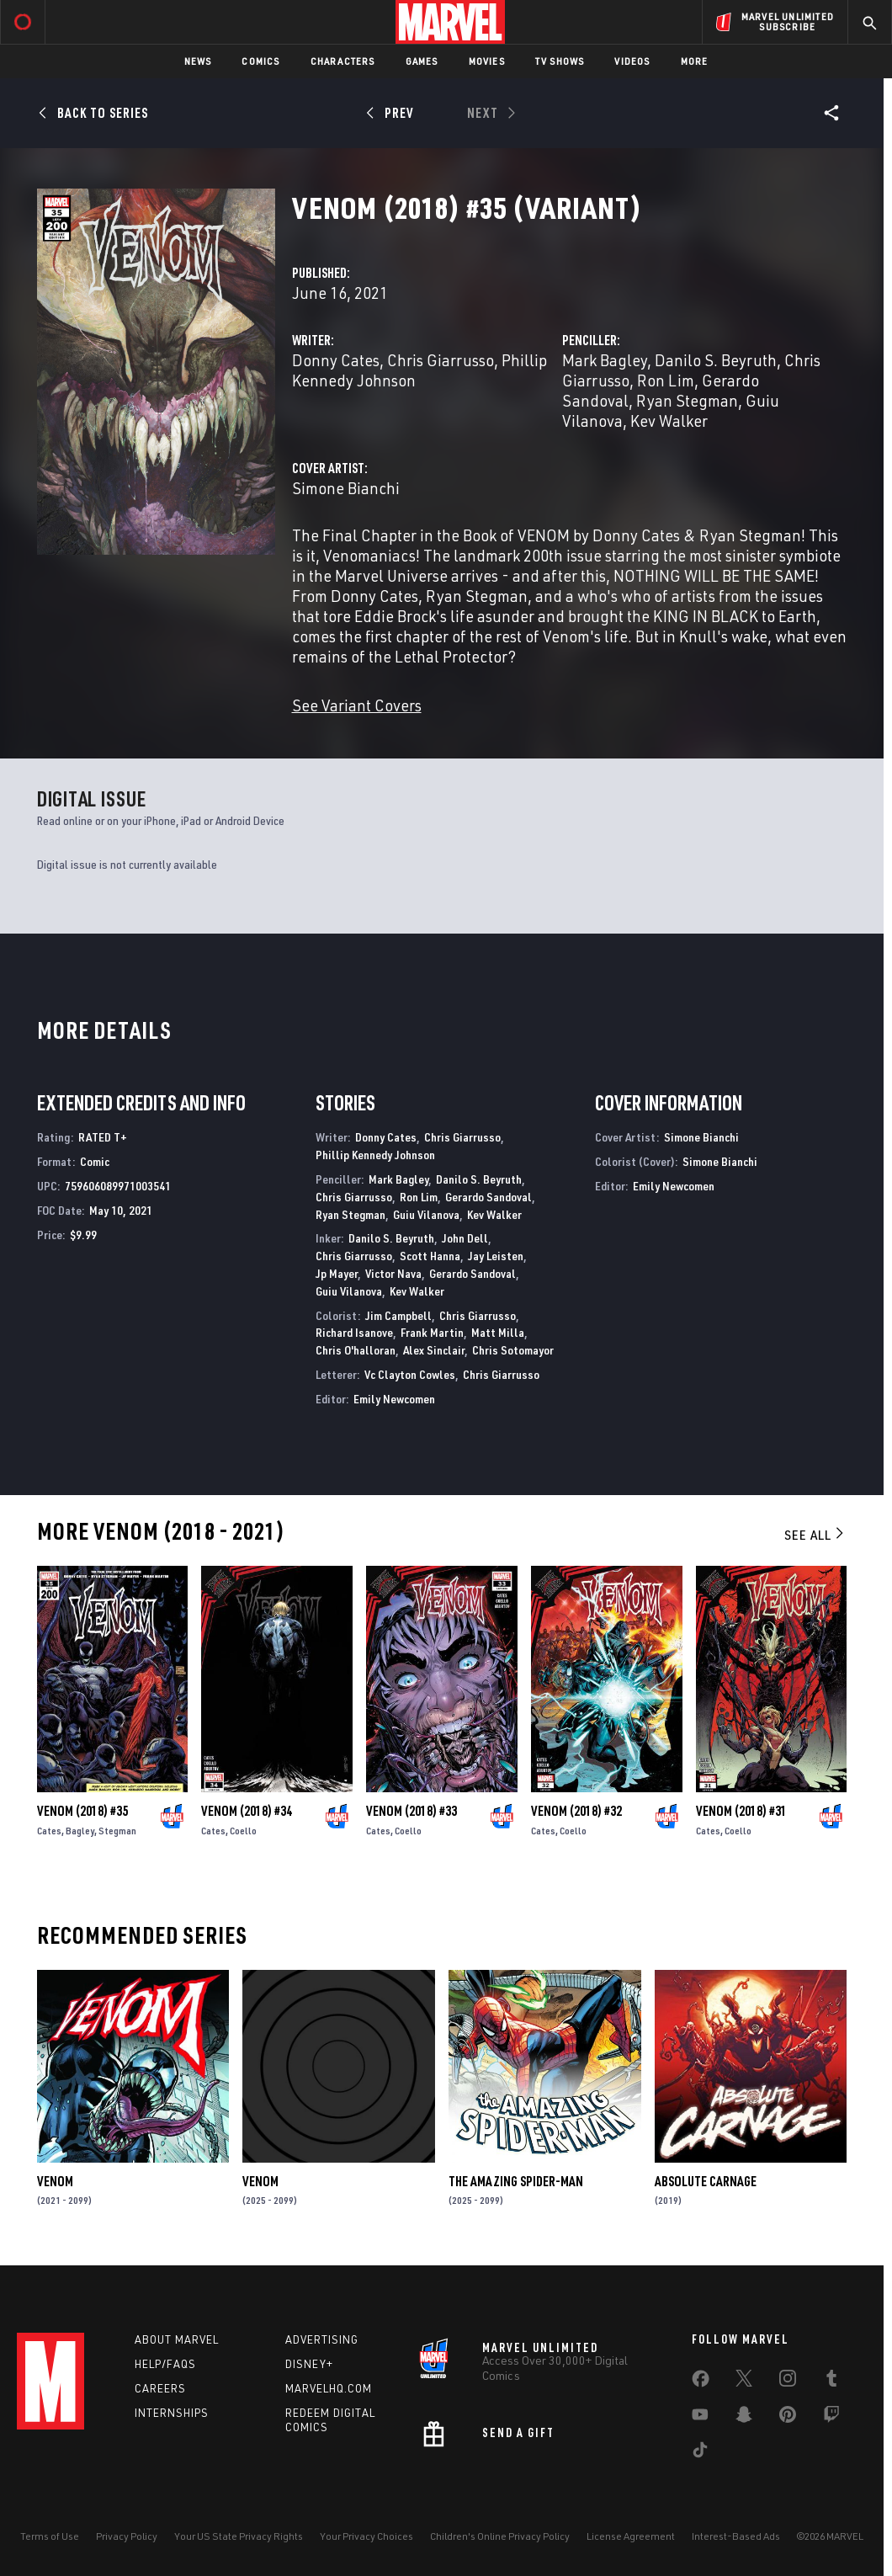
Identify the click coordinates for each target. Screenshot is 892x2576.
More (695, 61)
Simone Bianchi (346, 488)
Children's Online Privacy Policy (500, 2536)
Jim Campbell (398, 1315)
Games (422, 61)
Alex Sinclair (434, 1350)
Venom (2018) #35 (82, 1810)
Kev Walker (669, 420)
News (198, 61)
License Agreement (631, 2536)
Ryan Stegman (687, 400)
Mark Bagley (604, 360)
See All (815, 1534)
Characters (343, 61)
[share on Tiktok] (700, 2453)
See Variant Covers (357, 705)
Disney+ (309, 2364)
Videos (632, 61)
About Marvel (177, 2339)
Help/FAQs (165, 2364)
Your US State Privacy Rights (238, 2536)
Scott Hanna (430, 1255)
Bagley (80, 1830)
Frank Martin (432, 1332)
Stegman (117, 1830)
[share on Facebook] (700, 2382)
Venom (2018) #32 (576, 1810)
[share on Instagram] (787, 2381)
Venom (55, 2181)
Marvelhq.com (328, 2388)
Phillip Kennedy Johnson (375, 1154)
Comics (260, 61)
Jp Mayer (337, 1273)
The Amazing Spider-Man (516, 2181)
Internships (172, 2412)
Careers (160, 2388)
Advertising (321, 2339)
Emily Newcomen (394, 1399)
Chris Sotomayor (513, 1350)
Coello (243, 1830)
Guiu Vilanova (426, 1214)
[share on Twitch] (831, 2417)
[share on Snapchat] (743, 2417)
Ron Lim (665, 380)
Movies (487, 61)
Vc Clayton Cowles (409, 1374)
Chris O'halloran (356, 1350)
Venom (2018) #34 (246, 1810)
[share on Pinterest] (787, 2417)
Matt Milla (497, 1332)
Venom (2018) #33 (411, 1810)
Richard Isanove (354, 1332)
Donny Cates (336, 360)
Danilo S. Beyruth (716, 360)
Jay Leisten (495, 1255)
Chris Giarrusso (440, 360)
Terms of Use (49, 2536)
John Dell (465, 1238)
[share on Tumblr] (831, 2381)
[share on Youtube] (700, 2417)
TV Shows (560, 61)
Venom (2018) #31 (741, 1810)
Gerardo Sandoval (488, 1197)
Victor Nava (393, 1273)
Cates (49, 1830)
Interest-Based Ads (736, 2536)
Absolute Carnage (706, 2181)
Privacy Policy (126, 2536)
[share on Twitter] (743, 2381)
